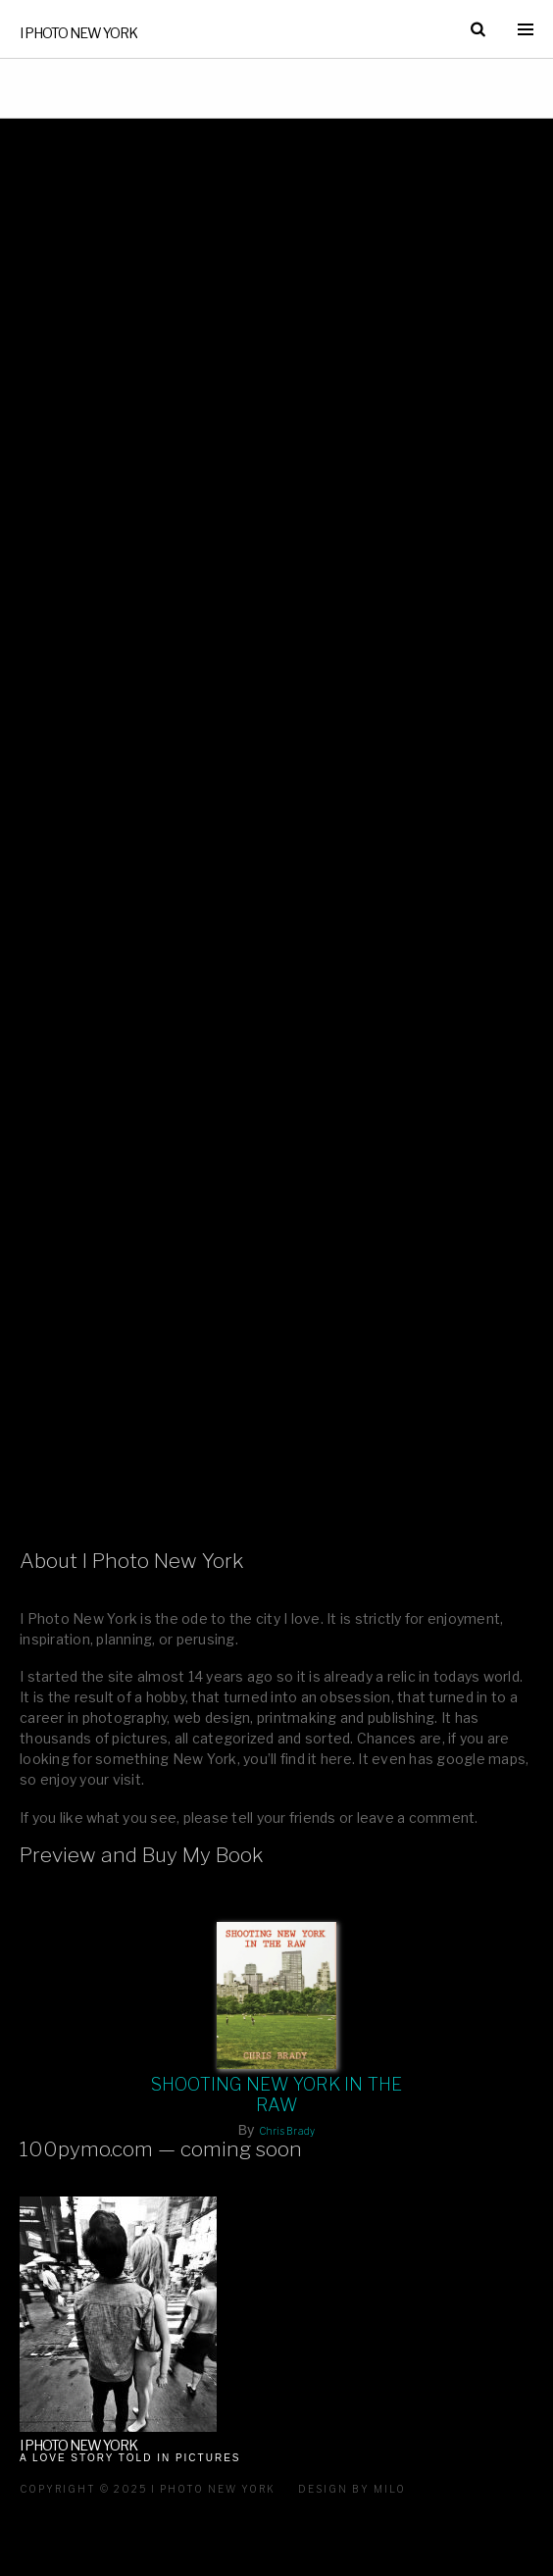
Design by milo (352, 2489)
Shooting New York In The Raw (277, 2094)
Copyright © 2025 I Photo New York (148, 2489)
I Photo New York (78, 33)
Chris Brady (287, 2131)
